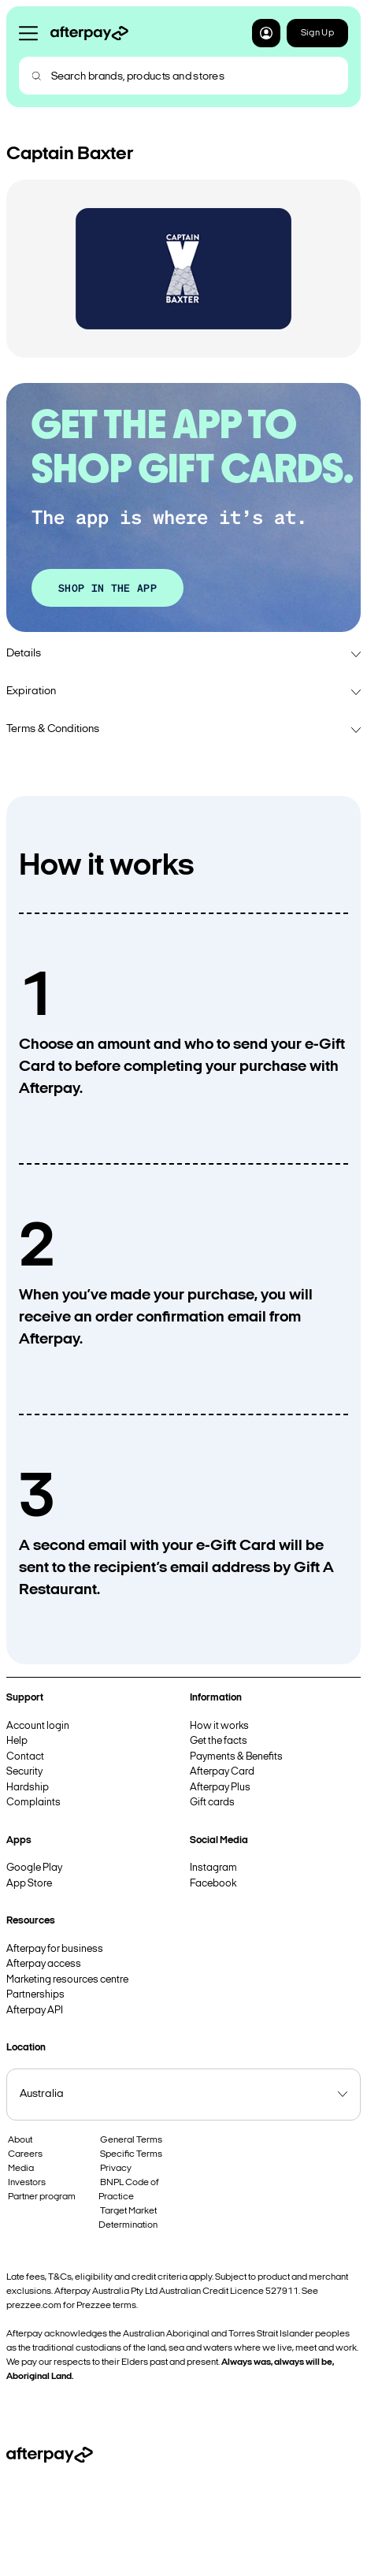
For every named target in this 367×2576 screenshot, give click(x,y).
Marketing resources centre (67, 1980)
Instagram (213, 1868)
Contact (25, 1757)
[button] (266, 33)
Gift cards (212, 1802)
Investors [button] (27, 2183)
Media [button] (21, 2168)
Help (17, 1741)
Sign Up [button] (317, 33)
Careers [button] (25, 2154)
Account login (37, 1726)
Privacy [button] (116, 2168)
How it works (219, 1726)
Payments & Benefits (236, 1757)
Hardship (27, 1787)
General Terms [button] (131, 2140)
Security (24, 1772)
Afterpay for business (54, 1949)
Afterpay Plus (220, 1787)
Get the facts (218, 1741)
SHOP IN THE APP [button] (107, 587)
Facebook (213, 1884)
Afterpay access (43, 1964)
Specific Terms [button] (131, 2154)
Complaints (33, 1802)
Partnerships (35, 1995)
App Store (29, 1884)
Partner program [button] (42, 2197)
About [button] (20, 2140)
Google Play (34, 1868)
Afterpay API (34, 2010)
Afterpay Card (222, 1772)
